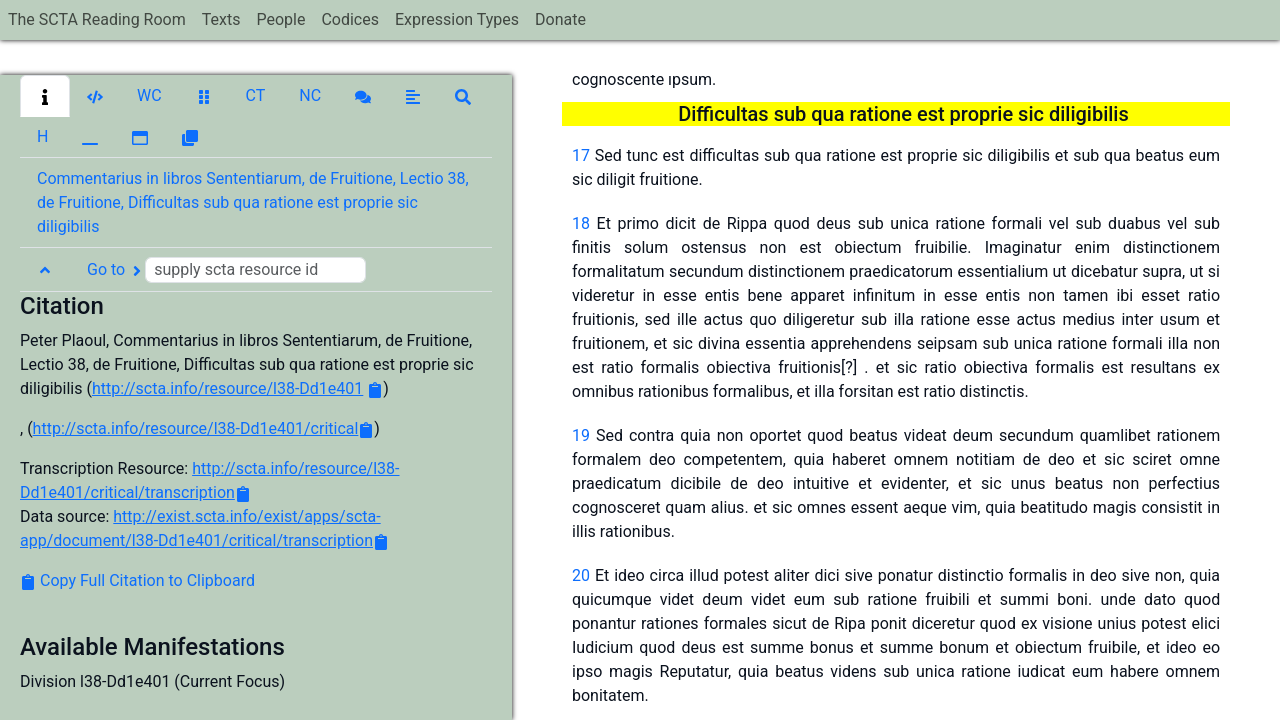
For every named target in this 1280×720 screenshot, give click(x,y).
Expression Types (457, 19)
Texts (221, 19)
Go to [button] (226, 270)
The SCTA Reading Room (97, 19)
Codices (350, 19)
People (280, 19)
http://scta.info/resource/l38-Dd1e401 (227, 388)
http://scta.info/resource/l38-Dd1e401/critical (196, 428)
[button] (45, 96)
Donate (560, 19)
